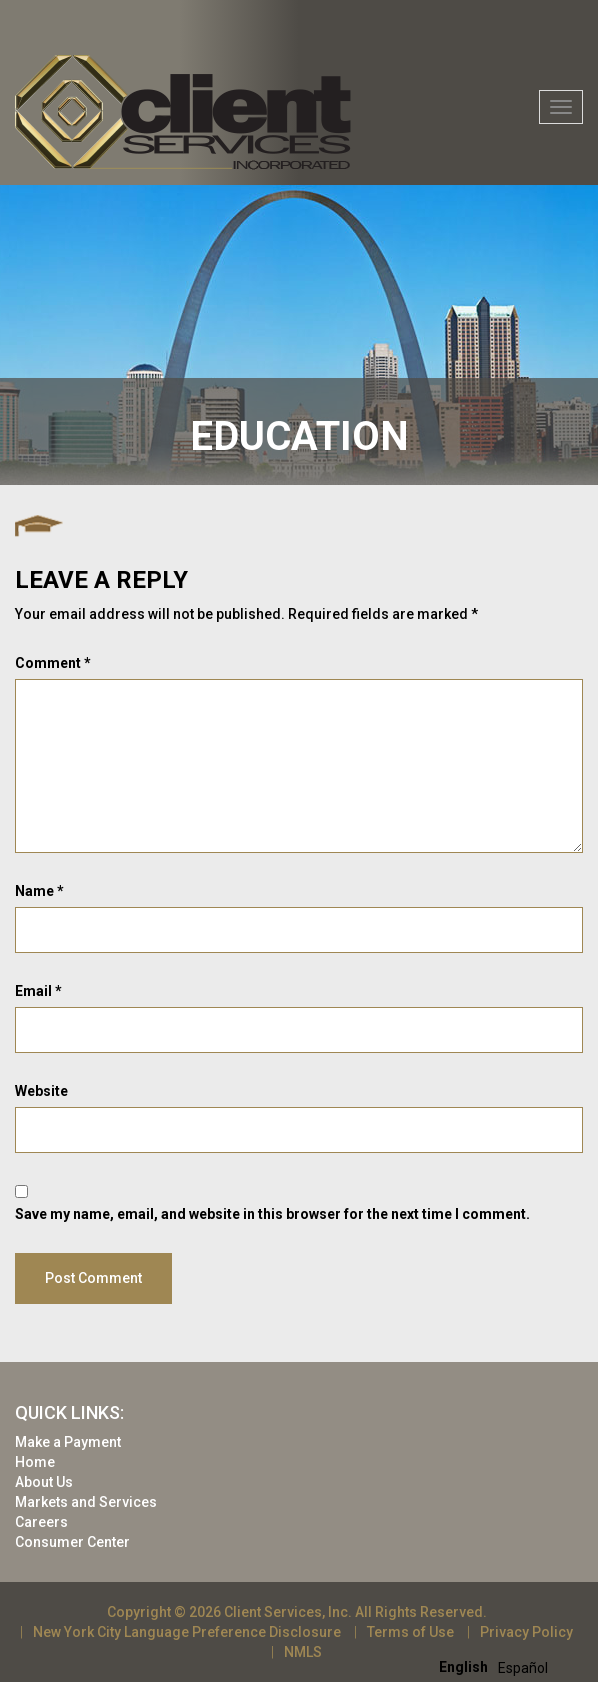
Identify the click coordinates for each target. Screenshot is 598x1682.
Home (35, 1462)
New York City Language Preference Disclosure (187, 1632)
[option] (523, 1668)
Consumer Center (72, 1542)
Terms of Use (410, 1632)
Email (38, 991)
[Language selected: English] (498, 1666)
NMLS (303, 1652)
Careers (41, 1522)
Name (39, 891)
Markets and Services (86, 1502)
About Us (44, 1482)
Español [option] (523, 1668)
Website (41, 1091)
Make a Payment (68, 1442)
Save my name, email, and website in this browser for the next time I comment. (272, 1214)
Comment (53, 663)
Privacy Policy (526, 1632)
